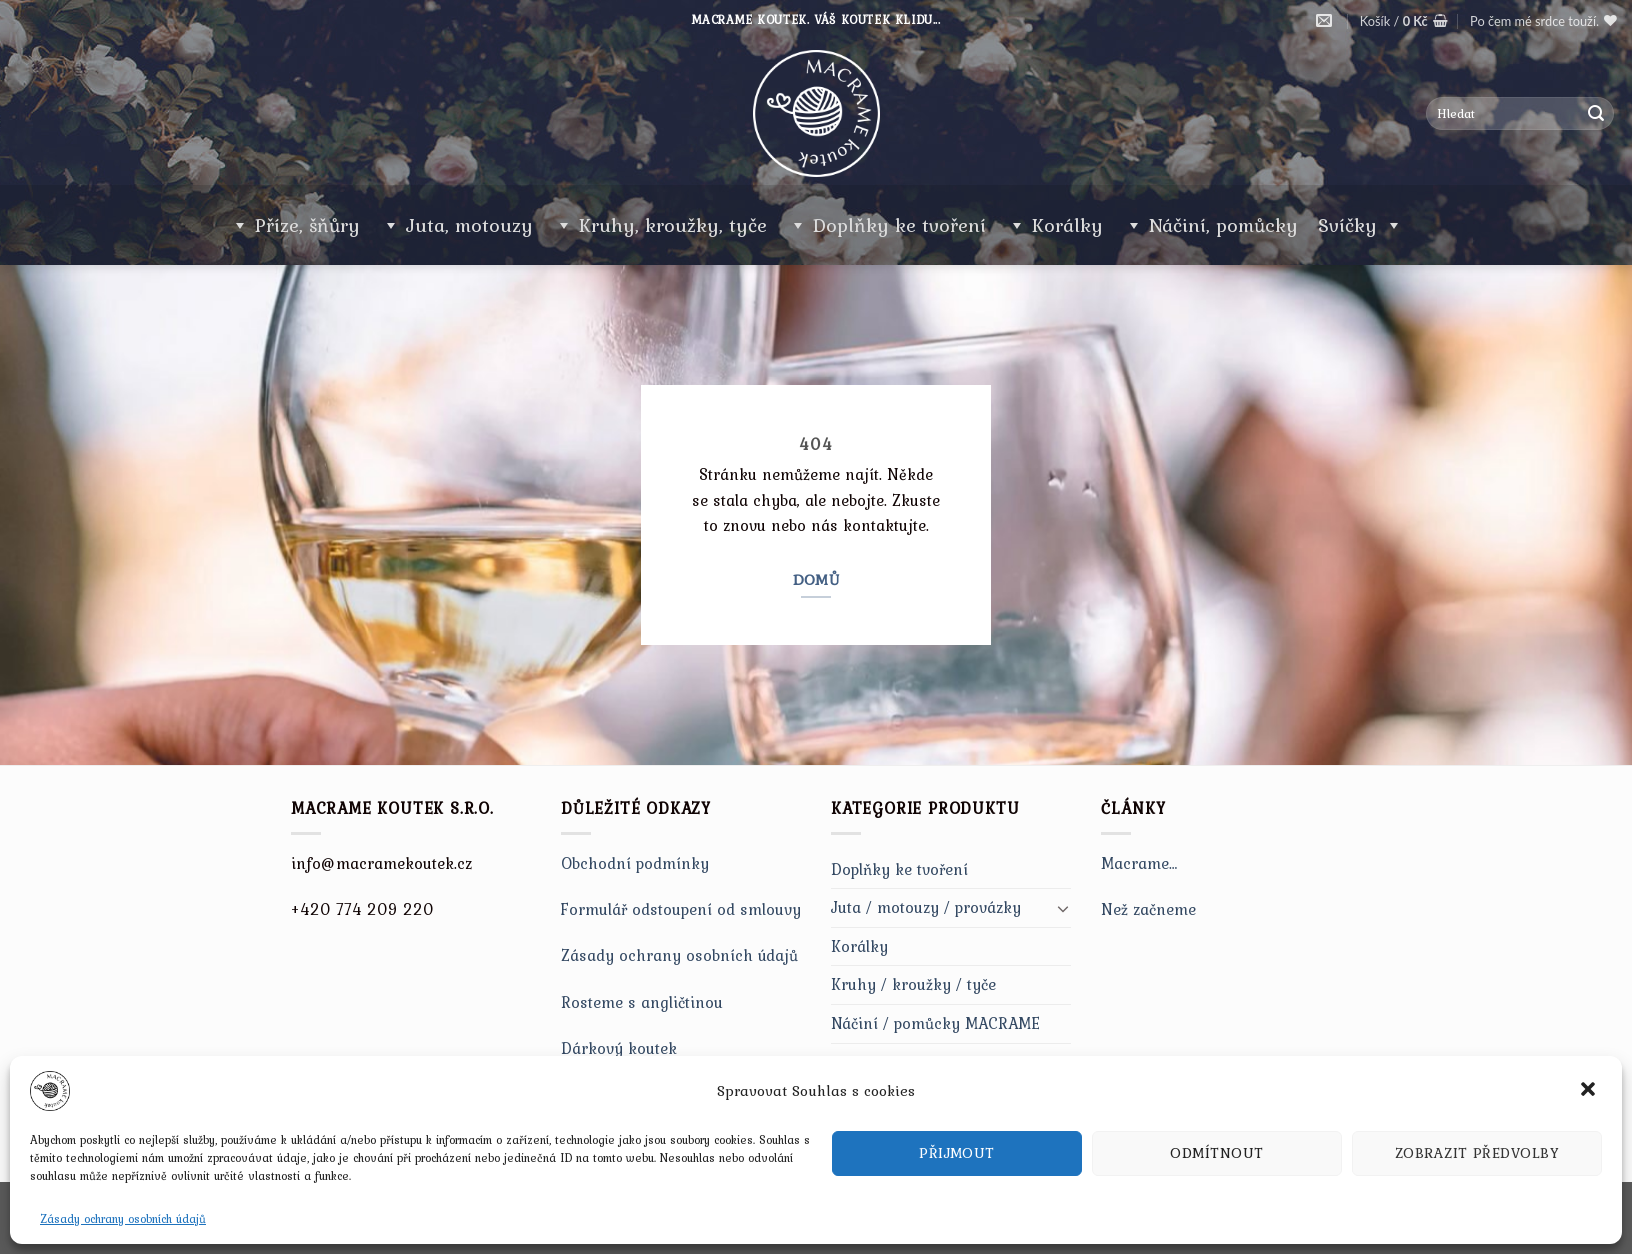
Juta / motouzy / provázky (926, 907)
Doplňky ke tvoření (899, 225)
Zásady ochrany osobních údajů (123, 1219)
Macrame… (1139, 863)
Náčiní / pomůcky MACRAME (935, 1023)
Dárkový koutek (619, 1048)
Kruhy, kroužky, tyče (673, 225)
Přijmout (957, 1153)
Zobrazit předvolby (1477, 1153)
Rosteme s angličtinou (642, 1002)
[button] (1590, 1091)
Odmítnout (1216, 1153)
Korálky (1067, 225)
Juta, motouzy (469, 225)
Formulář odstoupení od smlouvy (681, 909)
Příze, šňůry (307, 225)
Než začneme (1148, 909)
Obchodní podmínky (635, 863)
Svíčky (1360, 225)
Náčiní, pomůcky (1223, 225)
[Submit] (1596, 114)
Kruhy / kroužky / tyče (913, 984)
